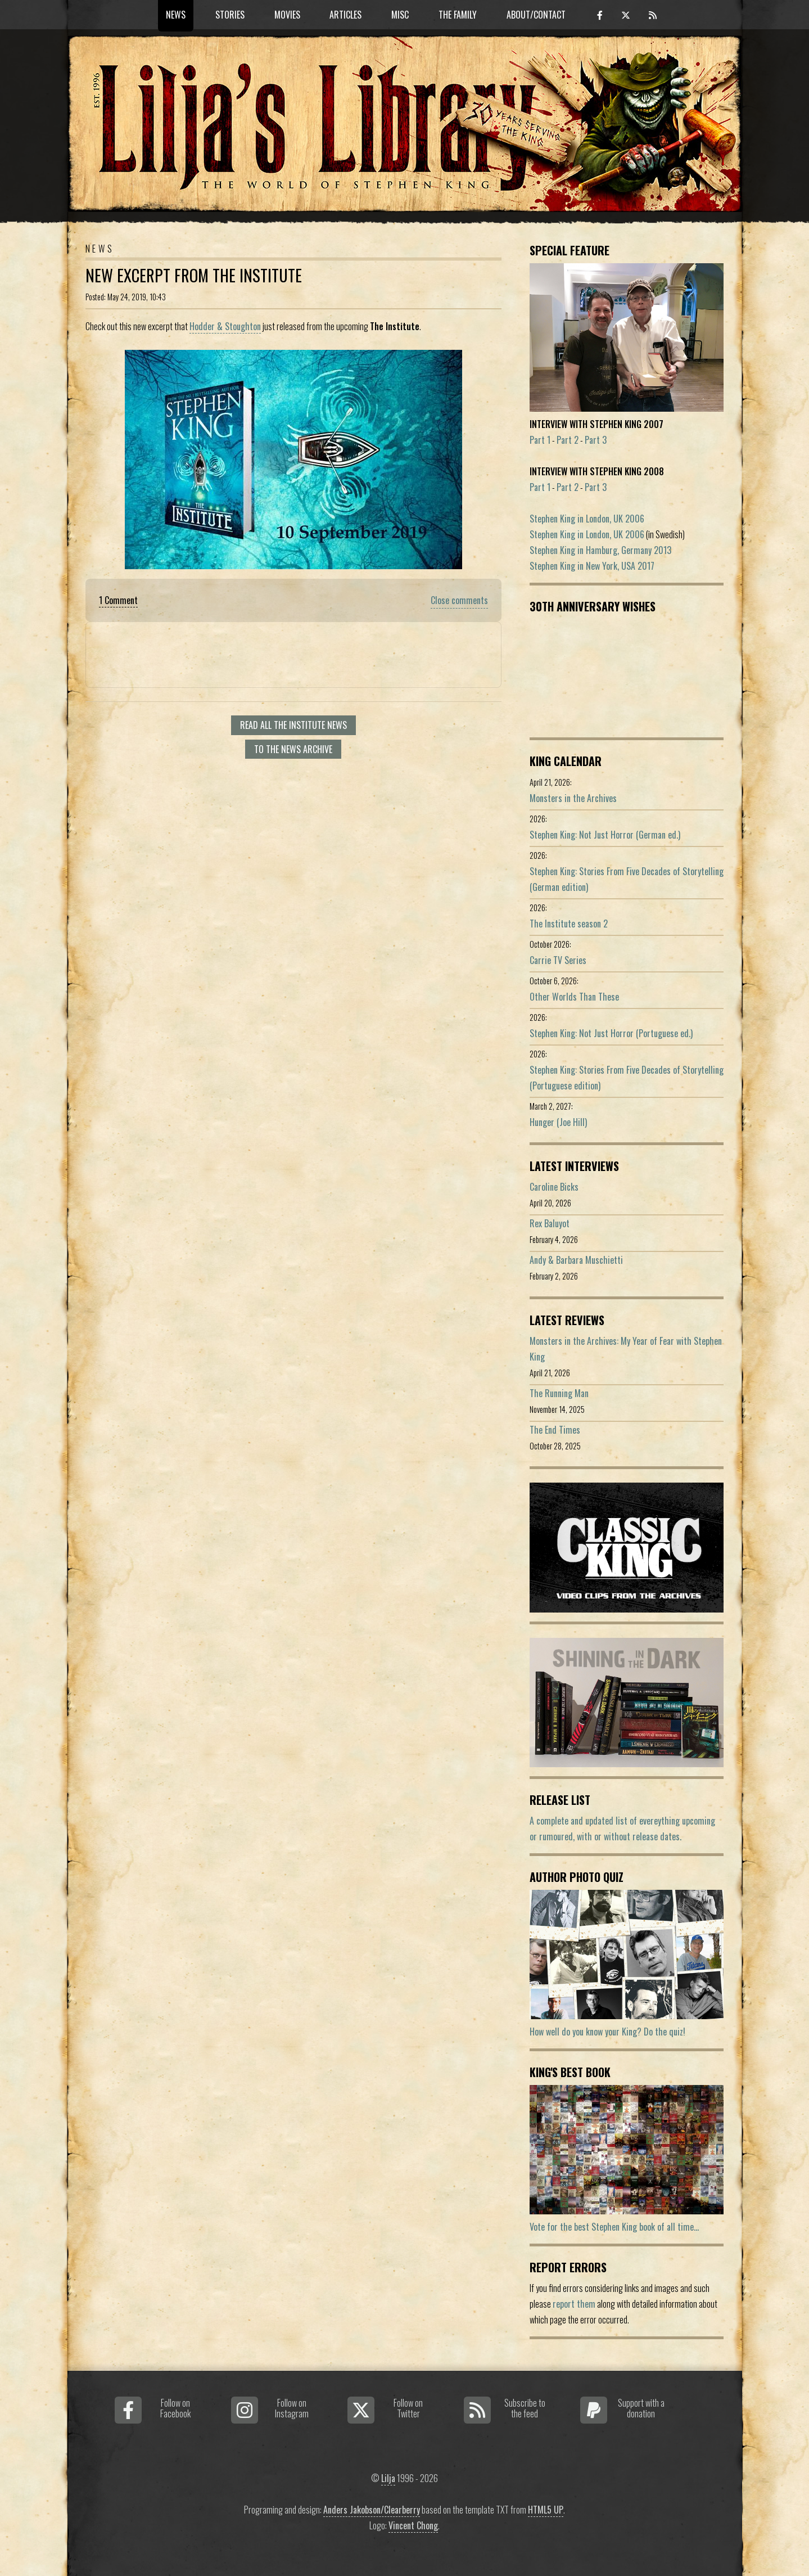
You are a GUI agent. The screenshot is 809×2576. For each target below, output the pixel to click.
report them (574, 2304)
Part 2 (567, 440)
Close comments (459, 600)
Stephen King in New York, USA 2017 (592, 566)
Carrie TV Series (558, 960)
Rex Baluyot (550, 1223)
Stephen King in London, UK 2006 (587, 518)
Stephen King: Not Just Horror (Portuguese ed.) (611, 1033)
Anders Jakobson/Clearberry (371, 2509)
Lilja (388, 2478)
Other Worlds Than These (574, 996)
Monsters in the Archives (573, 798)
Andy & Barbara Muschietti (576, 1260)
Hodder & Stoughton (225, 326)
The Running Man (559, 1393)
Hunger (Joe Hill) (558, 1122)
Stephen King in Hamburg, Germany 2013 (600, 550)
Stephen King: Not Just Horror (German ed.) (605, 834)
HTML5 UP (545, 2509)
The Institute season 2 (569, 923)
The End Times (555, 1429)
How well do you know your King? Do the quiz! (607, 2031)
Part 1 (540, 440)
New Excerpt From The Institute (193, 275)
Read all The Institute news (293, 725)
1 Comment (118, 600)
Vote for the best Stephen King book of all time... (614, 2226)
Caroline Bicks (554, 1187)
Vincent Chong (413, 2525)
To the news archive (293, 749)
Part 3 (596, 440)
